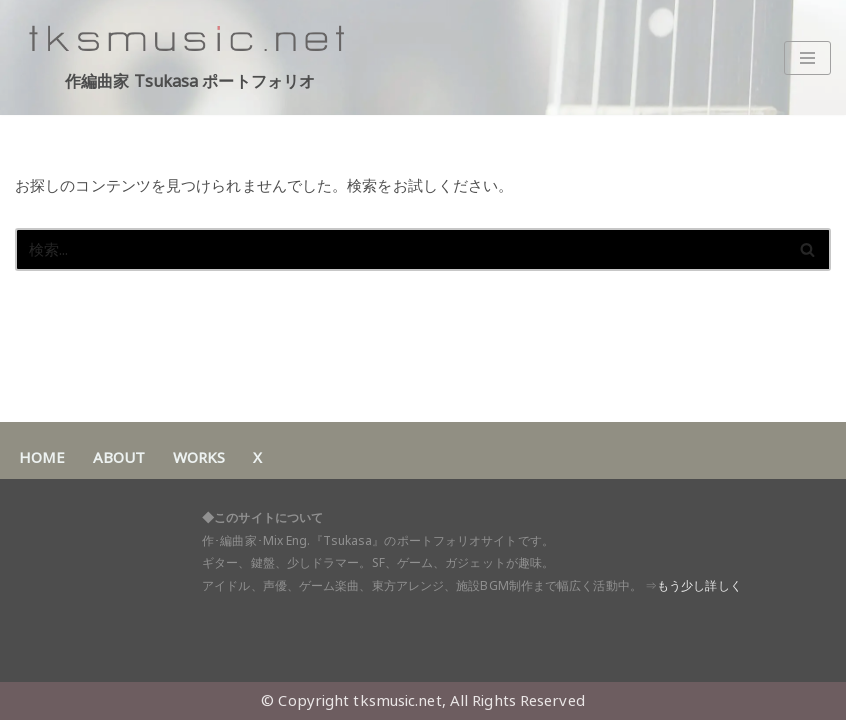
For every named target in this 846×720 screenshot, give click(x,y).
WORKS (199, 457)
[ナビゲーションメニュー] (807, 58)
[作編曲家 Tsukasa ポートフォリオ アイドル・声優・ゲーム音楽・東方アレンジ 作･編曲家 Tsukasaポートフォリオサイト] (190, 57)
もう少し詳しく (699, 585)
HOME (42, 457)
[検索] (400, 249)
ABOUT (119, 457)
